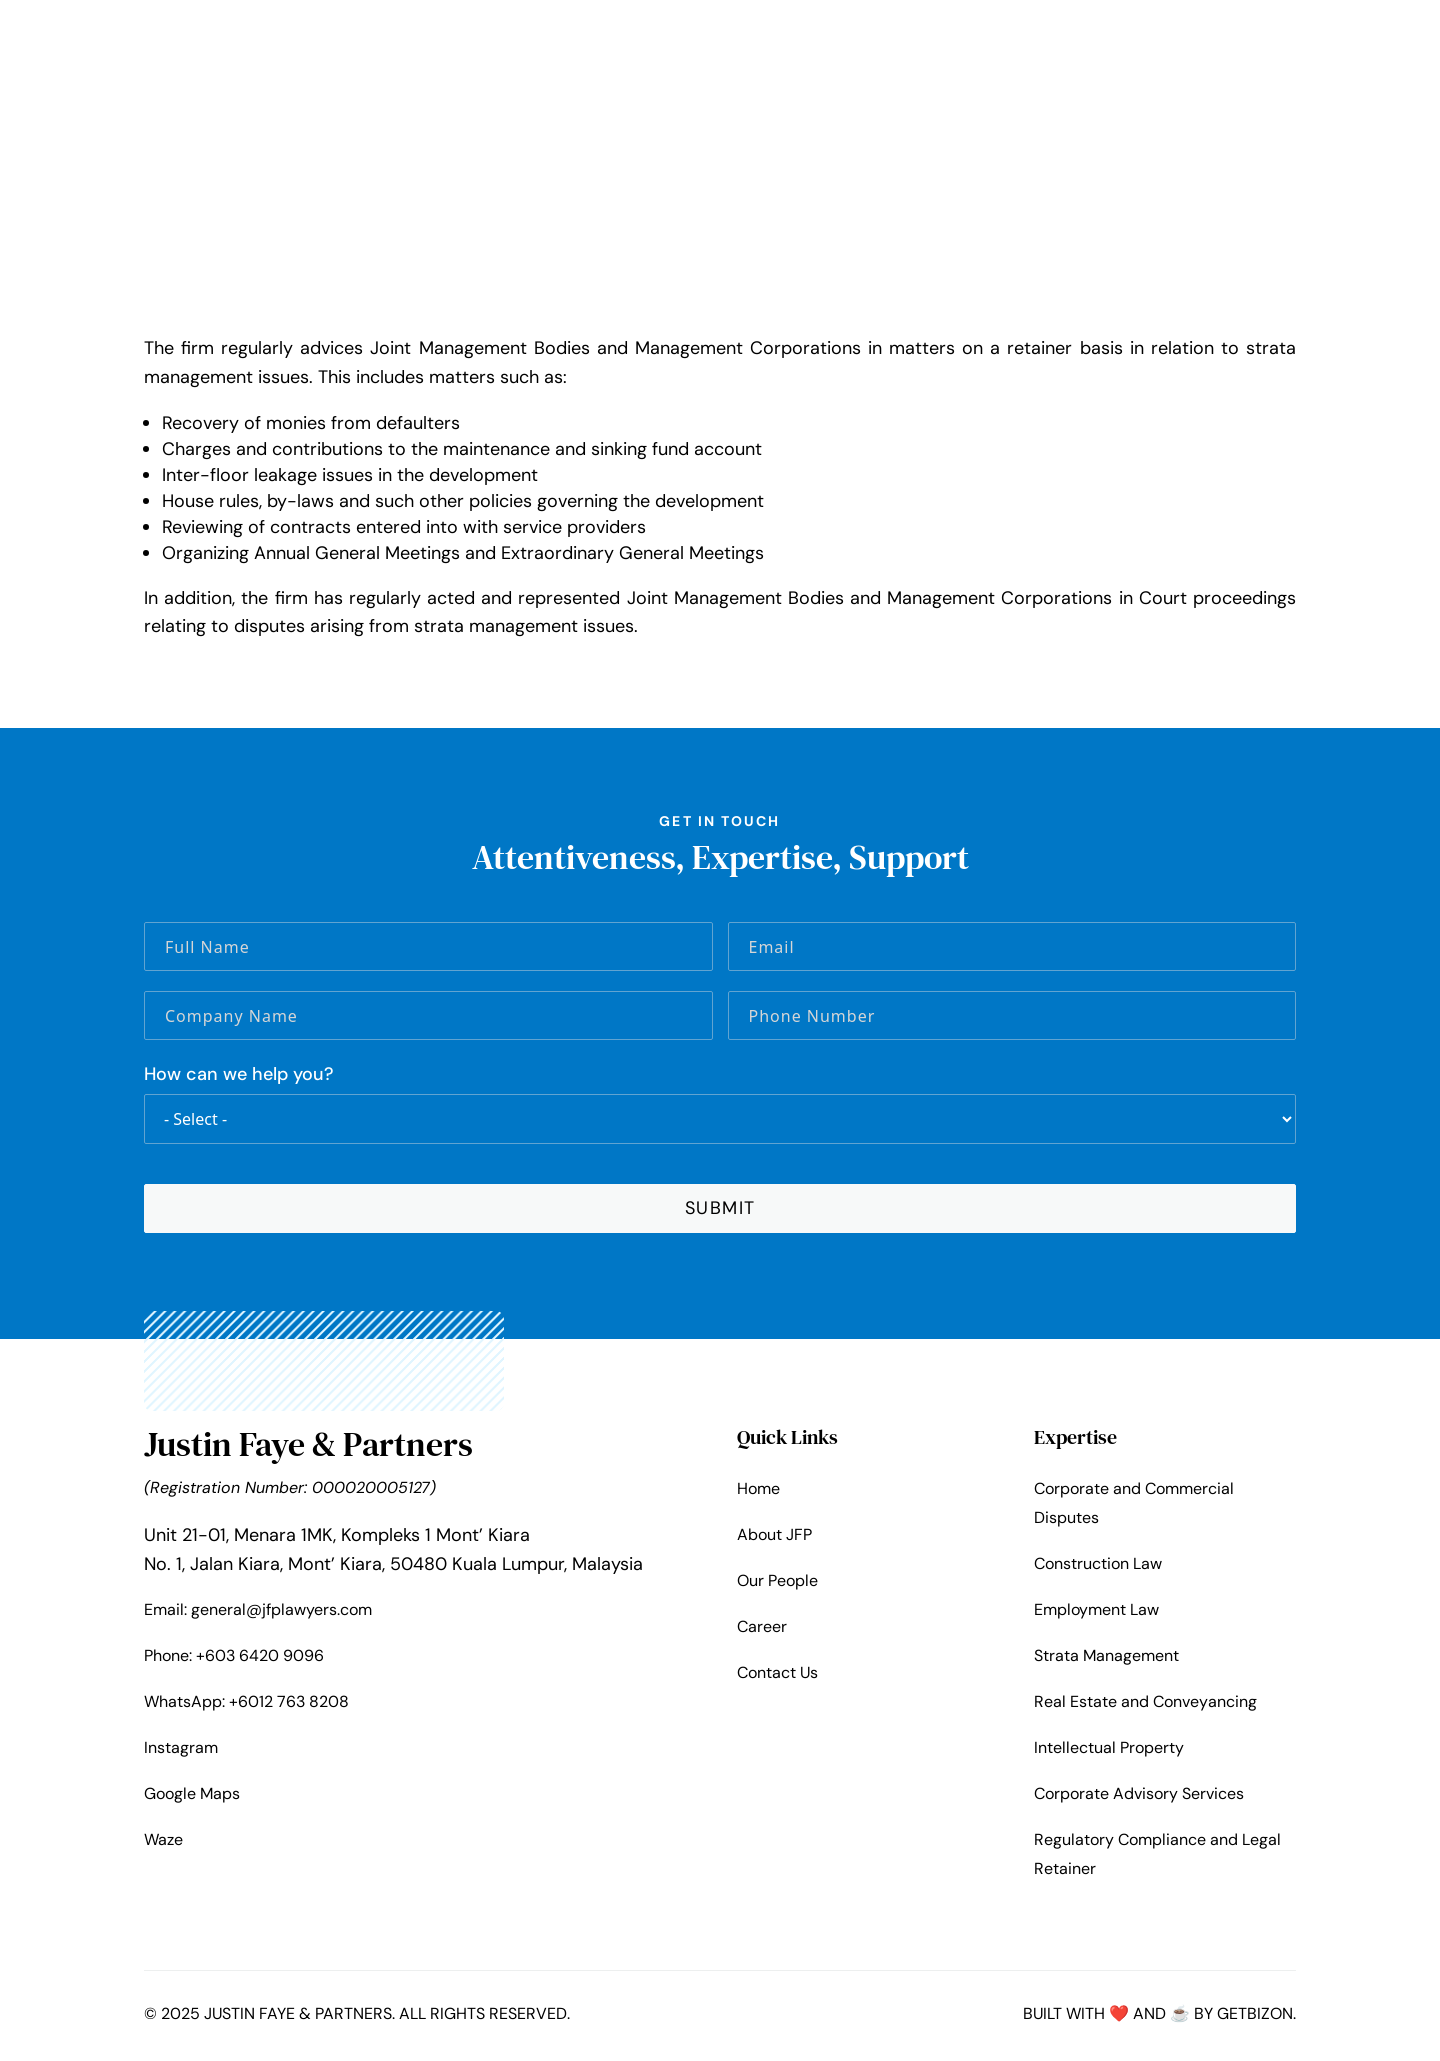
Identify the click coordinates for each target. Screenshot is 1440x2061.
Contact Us (777, 1676)
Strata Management (1106, 1658)
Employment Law (1096, 1612)
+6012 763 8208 (289, 1704)
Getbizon (1255, 2017)
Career (762, 1630)
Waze (163, 1843)
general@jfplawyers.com (281, 1612)
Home (758, 1492)
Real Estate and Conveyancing (1145, 1705)
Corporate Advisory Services (1139, 1797)
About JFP (774, 1538)
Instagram (181, 1750)
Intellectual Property (1109, 1751)
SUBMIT (720, 1211)
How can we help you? (239, 1078)
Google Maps (192, 1797)
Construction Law (1098, 1566)
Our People (777, 1584)
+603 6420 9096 (260, 1658)
